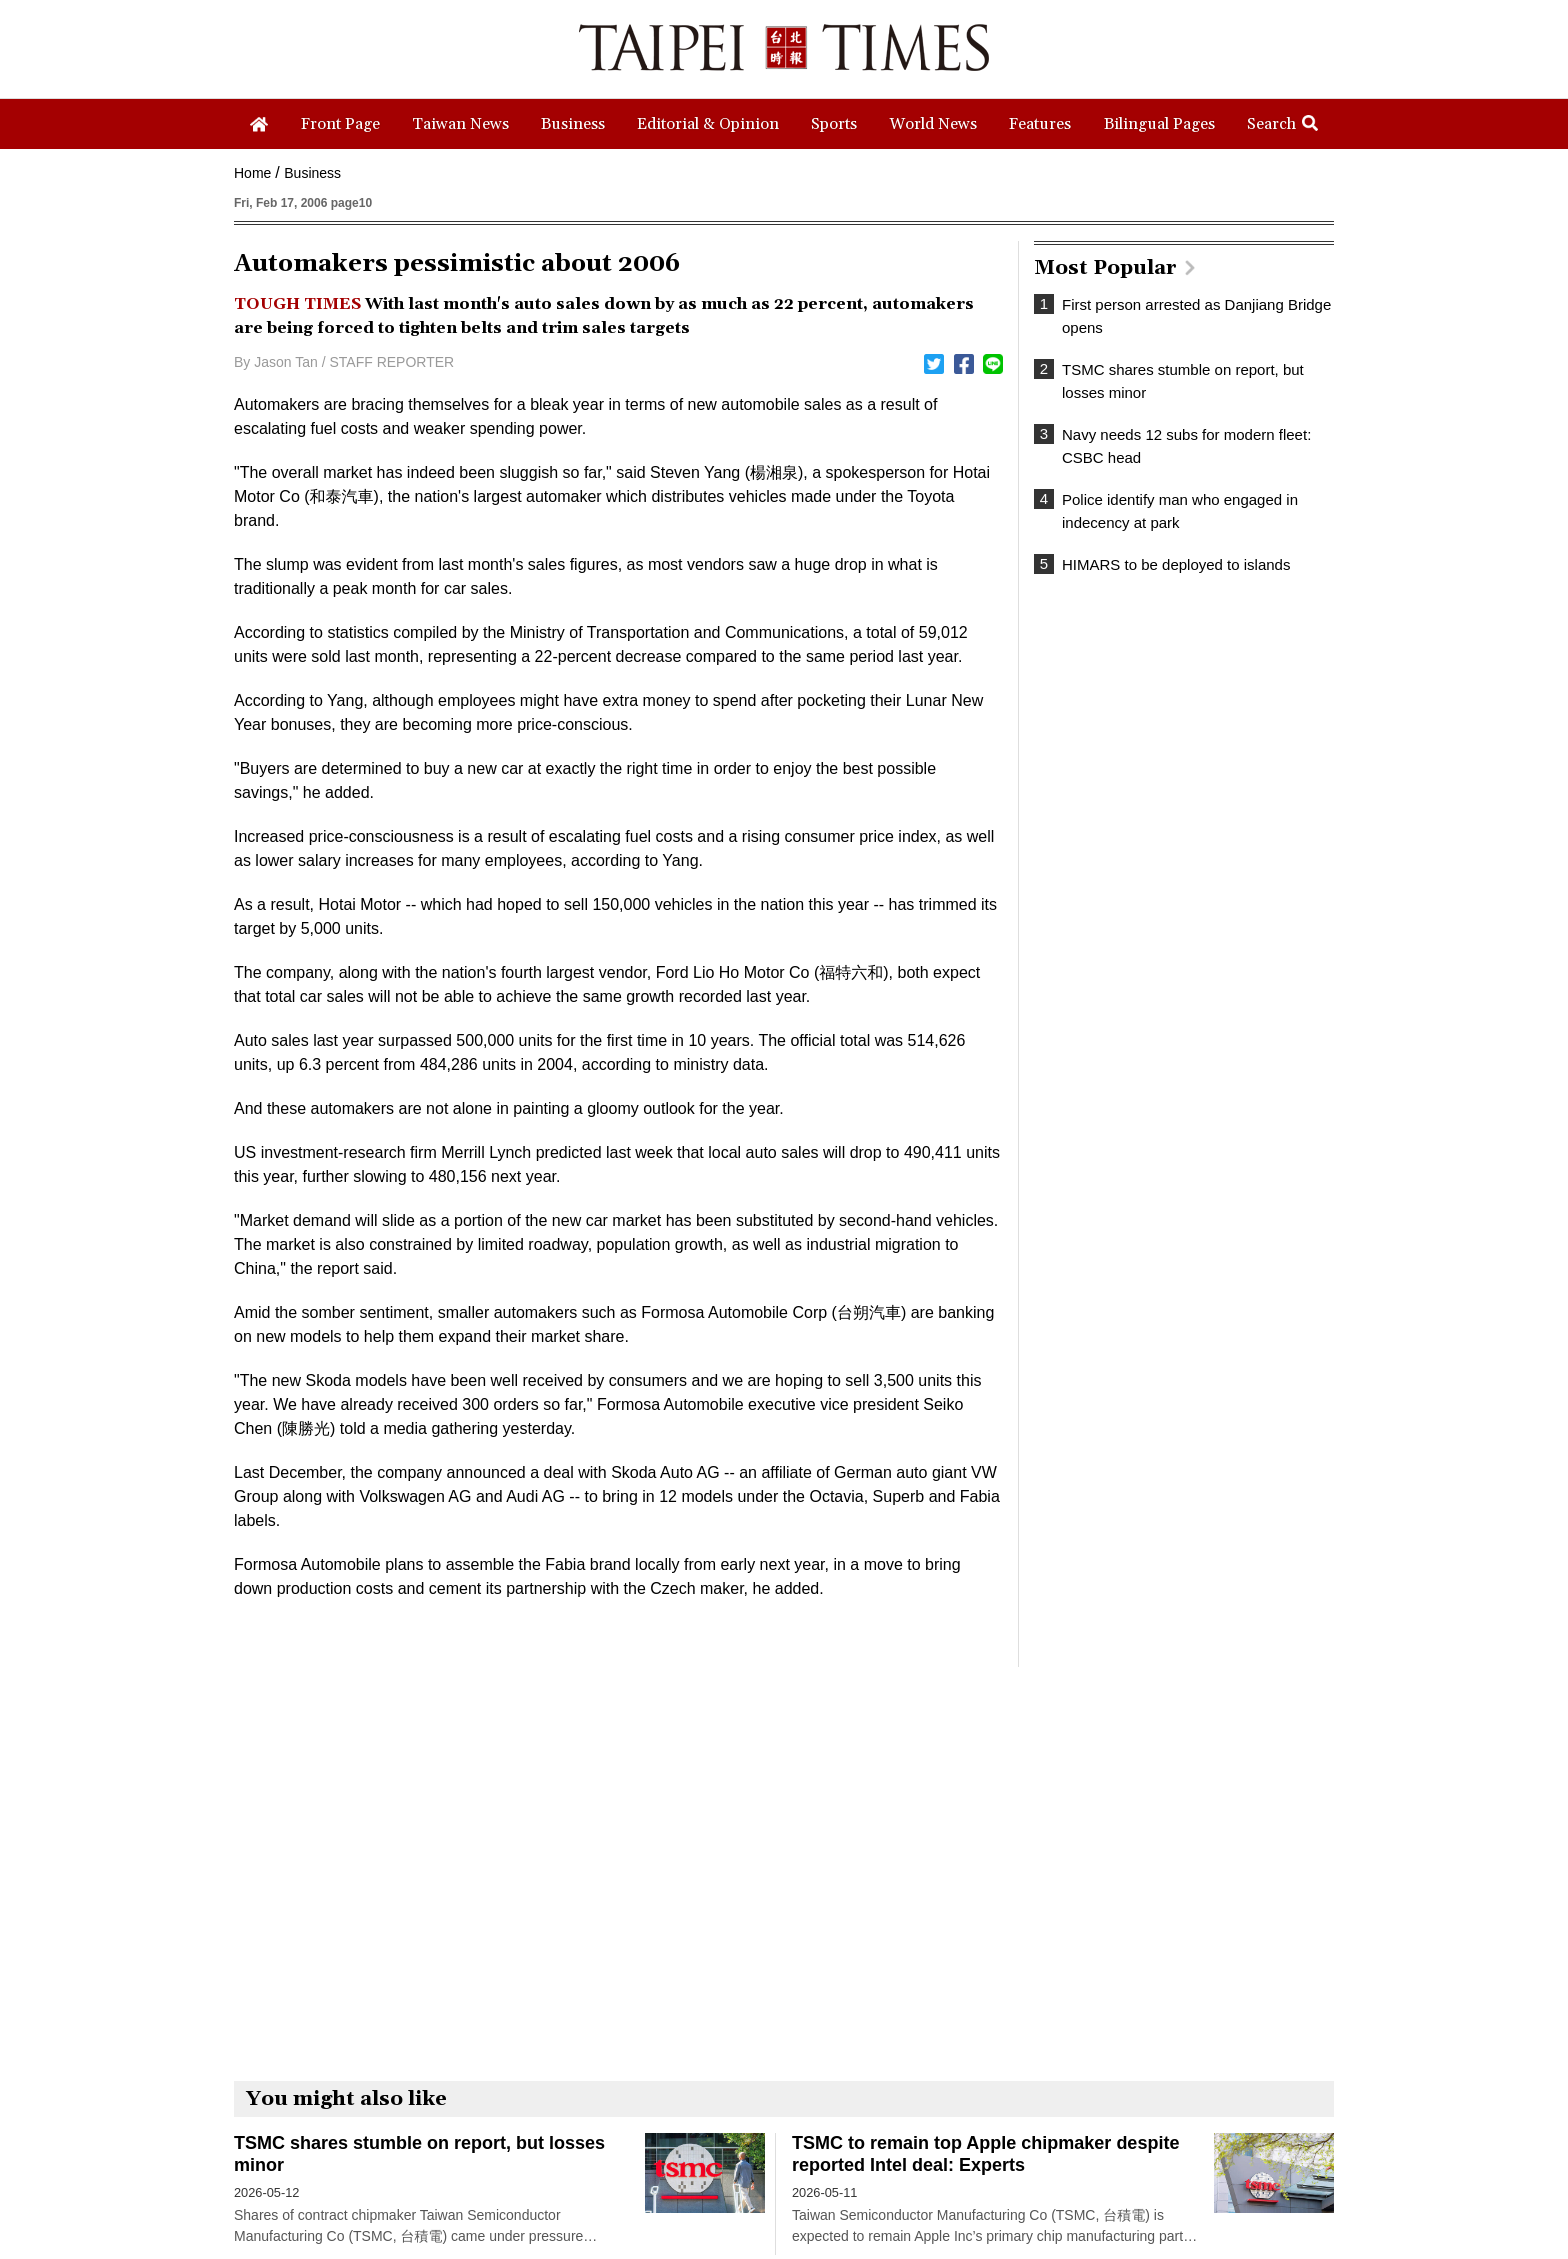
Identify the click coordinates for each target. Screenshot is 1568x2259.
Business (312, 173)
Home (252, 173)
